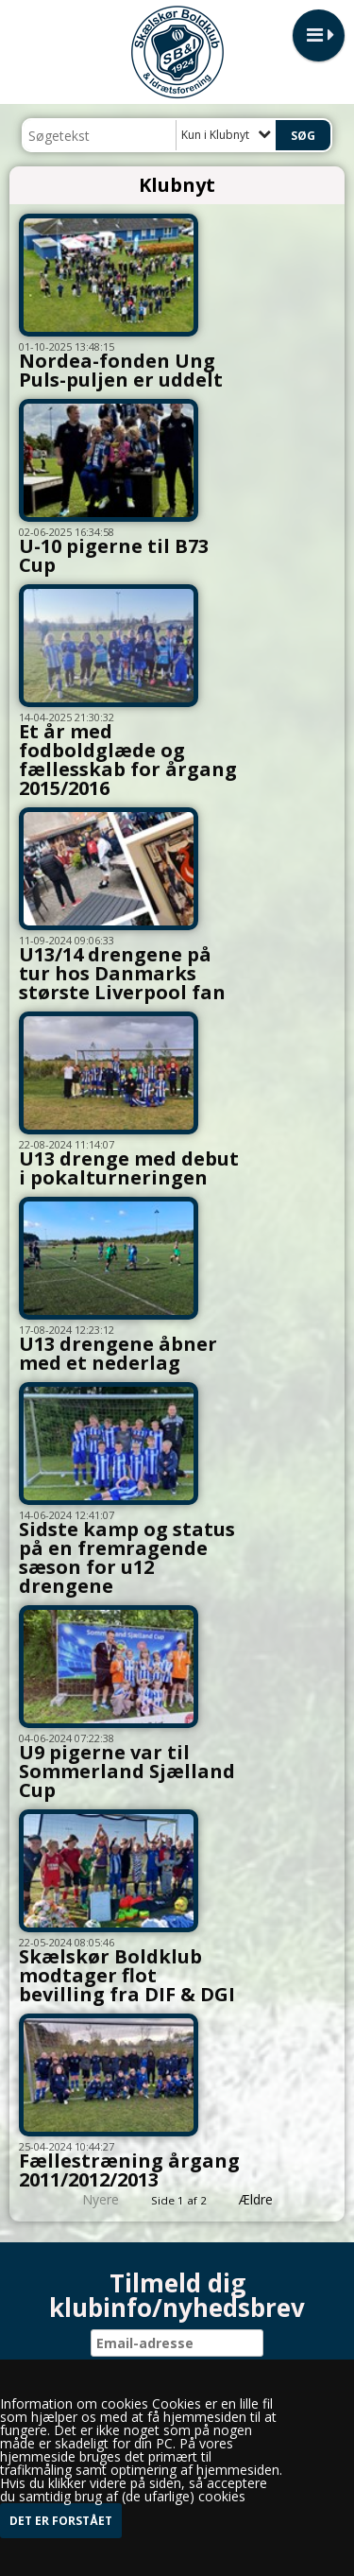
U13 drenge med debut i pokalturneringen (129, 1168)
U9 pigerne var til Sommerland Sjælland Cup (127, 1771)
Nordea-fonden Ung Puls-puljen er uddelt (121, 370)
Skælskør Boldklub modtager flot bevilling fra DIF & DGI (127, 1975)
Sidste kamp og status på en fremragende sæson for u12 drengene (127, 1557)
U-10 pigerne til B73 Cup (114, 555)
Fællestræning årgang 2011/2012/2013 (129, 2170)
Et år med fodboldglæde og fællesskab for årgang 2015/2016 (128, 759)
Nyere (89, 2199)
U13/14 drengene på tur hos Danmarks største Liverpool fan (122, 973)
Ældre (269, 2199)
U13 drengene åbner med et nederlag (118, 1353)
